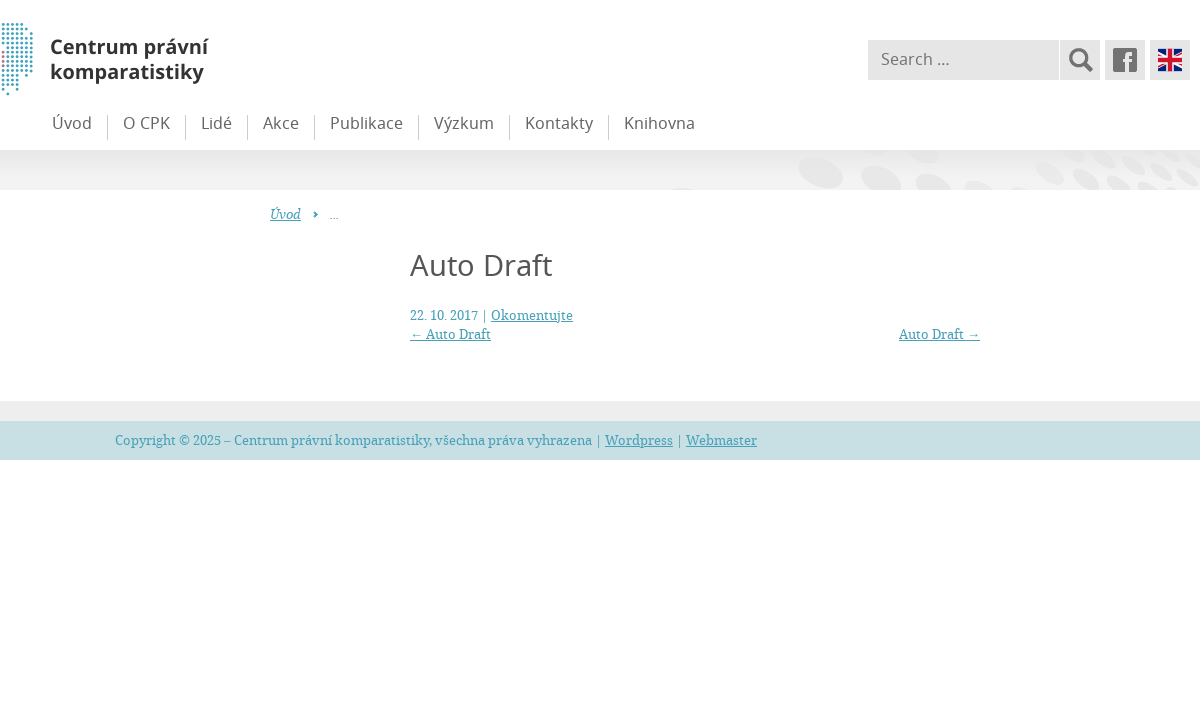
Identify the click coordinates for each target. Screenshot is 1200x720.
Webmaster (721, 440)
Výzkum (464, 123)
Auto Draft (450, 334)
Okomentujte (532, 315)
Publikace (366, 123)
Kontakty (559, 123)
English (1170, 60)
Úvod (72, 123)
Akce (281, 123)
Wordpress (639, 440)
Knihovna (659, 123)
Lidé (216, 123)
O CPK (146, 123)
